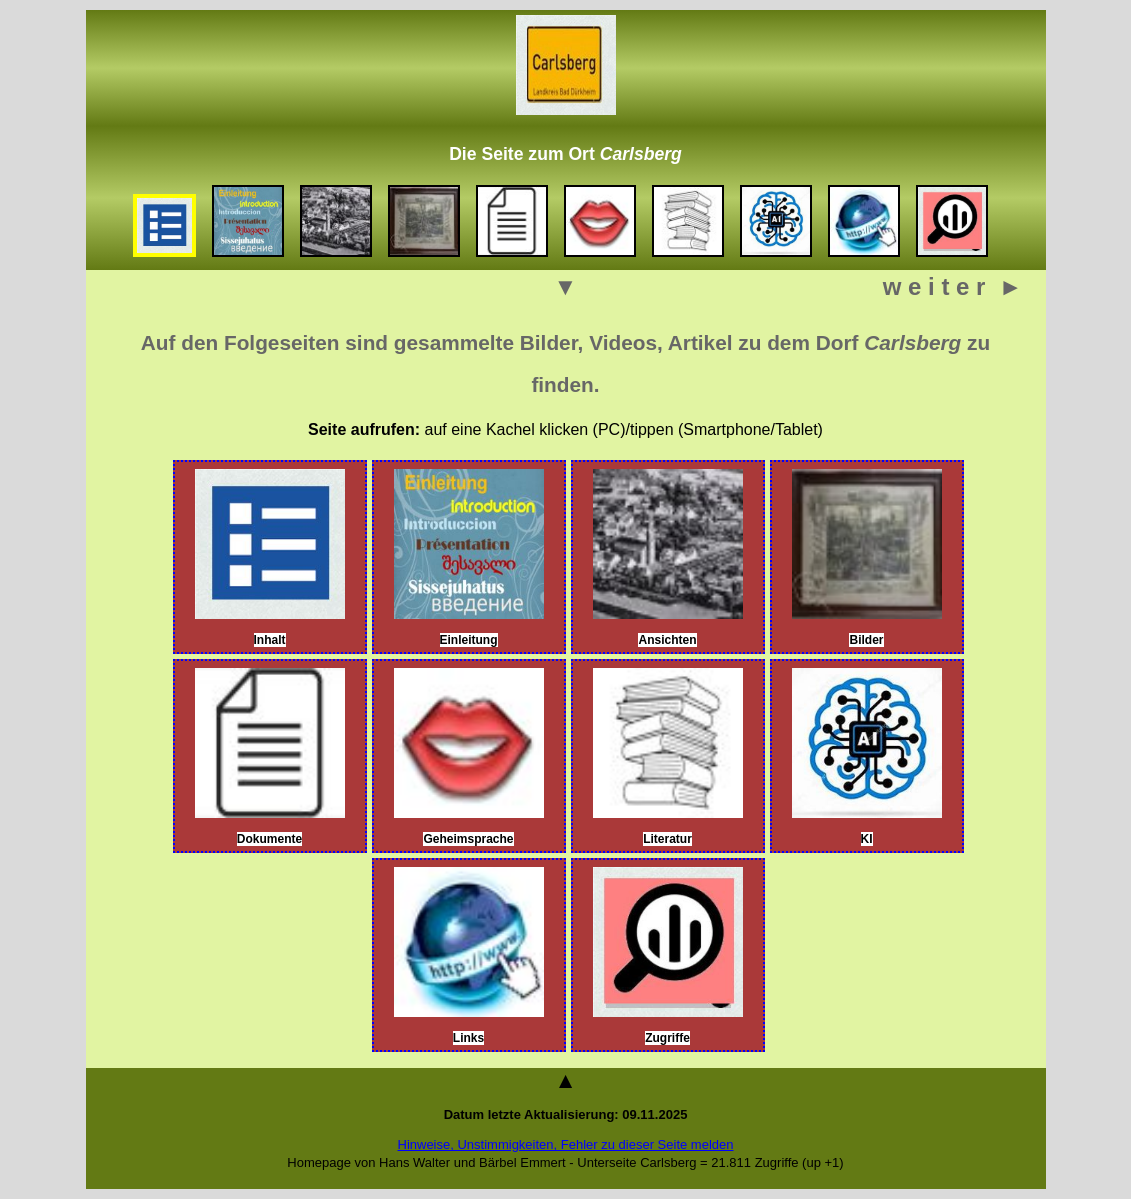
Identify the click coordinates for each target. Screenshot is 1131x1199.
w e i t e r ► (953, 286)
